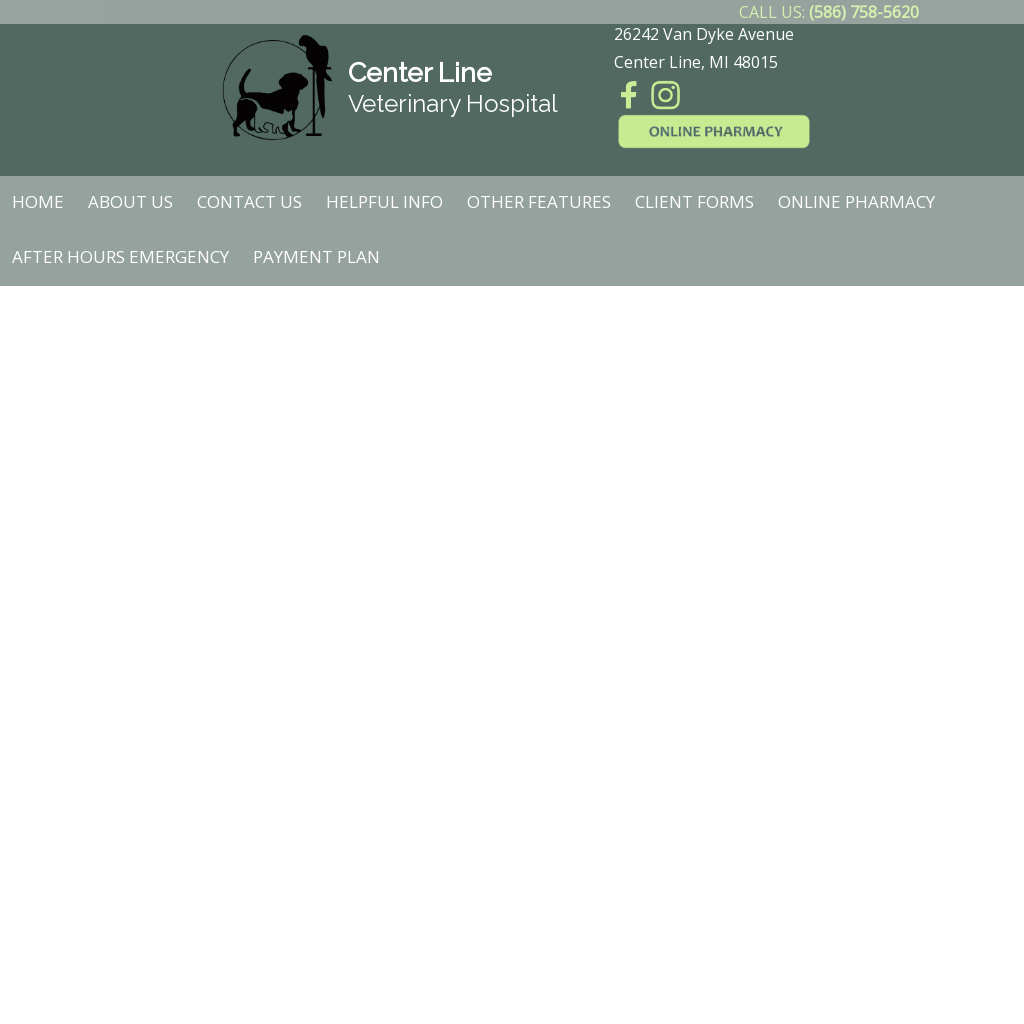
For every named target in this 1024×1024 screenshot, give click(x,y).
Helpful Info (384, 201)
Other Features (539, 201)
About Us (130, 201)
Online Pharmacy (856, 201)
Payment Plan (316, 256)
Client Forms (694, 201)
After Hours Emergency (120, 256)
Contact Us (249, 201)
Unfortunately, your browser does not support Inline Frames (511, 656)
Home (38, 201)
